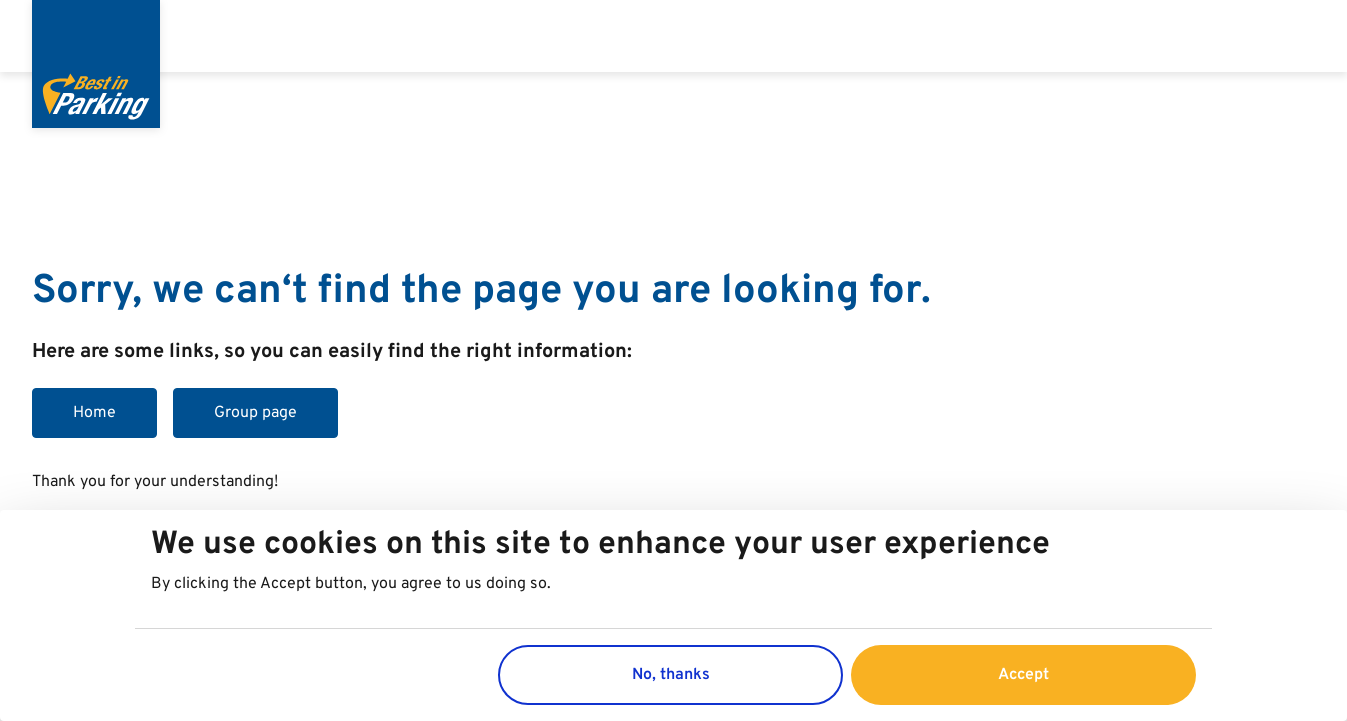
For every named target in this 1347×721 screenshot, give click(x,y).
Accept (1023, 675)
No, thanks (671, 675)
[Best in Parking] (96, 64)
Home (94, 413)
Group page (255, 413)
